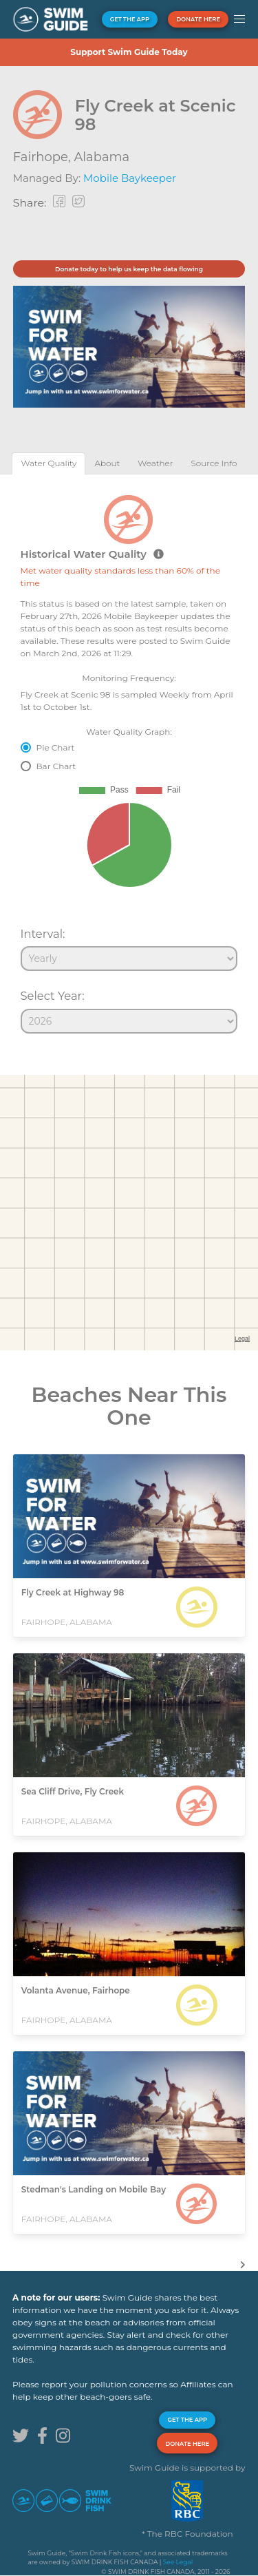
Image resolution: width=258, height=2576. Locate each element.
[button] (239, 19)
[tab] (48, 463)
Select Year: (53, 996)
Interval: (43, 934)
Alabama (101, 157)
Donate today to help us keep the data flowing (129, 269)
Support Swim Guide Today (128, 52)
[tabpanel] (129, 758)
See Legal (178, 2562)
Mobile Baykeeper (129, 178)
